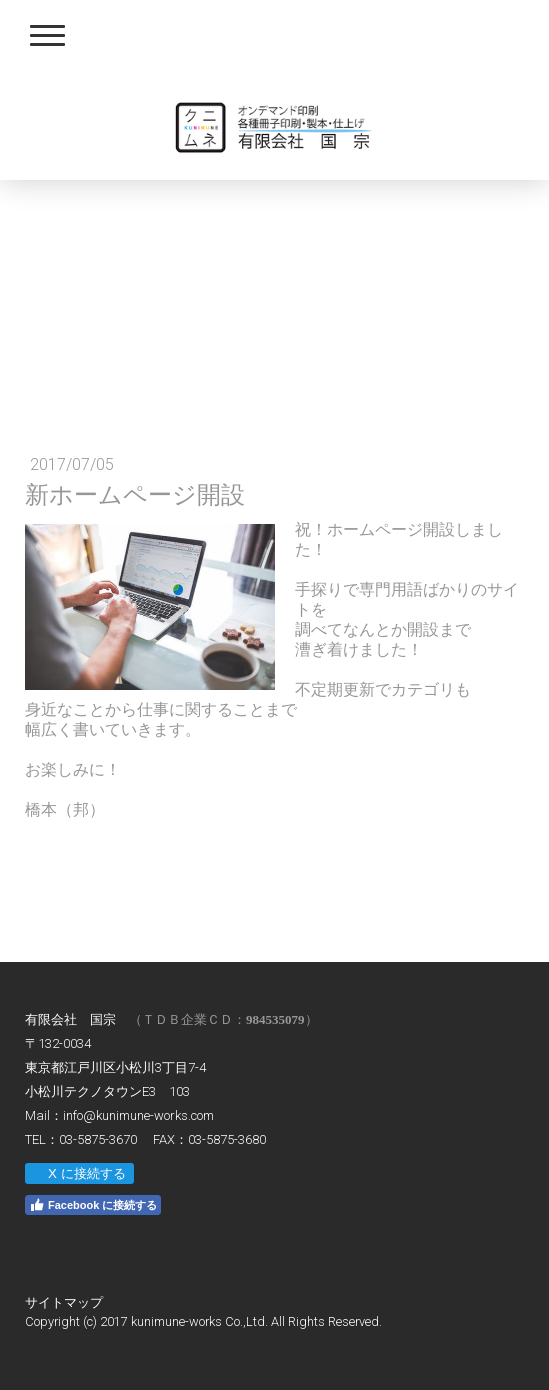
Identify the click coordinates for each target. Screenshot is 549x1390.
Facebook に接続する (93, 1205)
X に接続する (78, 1173)
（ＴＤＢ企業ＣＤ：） (223, 1019)
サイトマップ (64, 1302)
